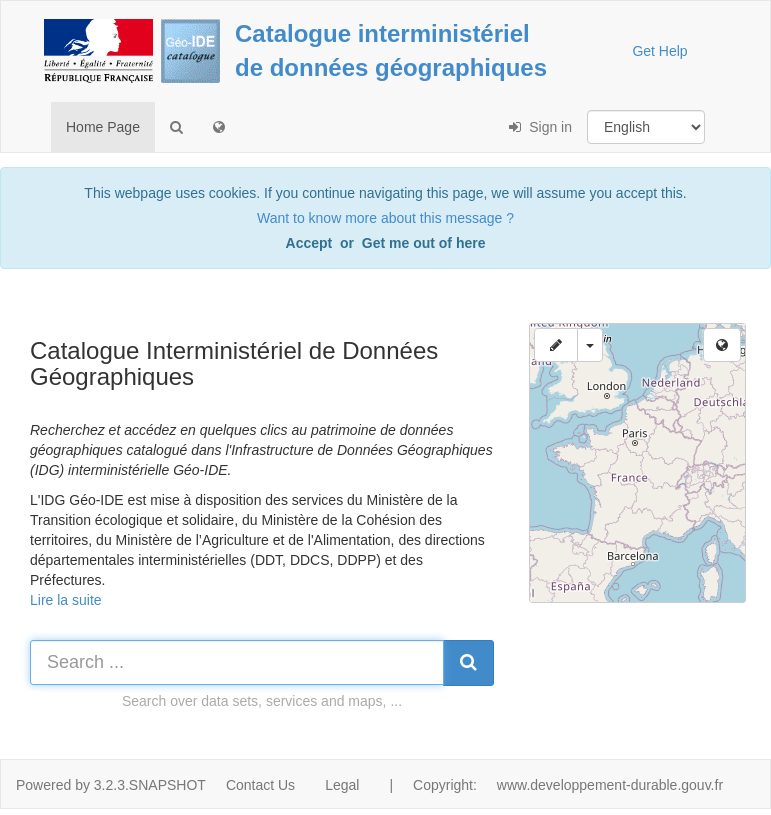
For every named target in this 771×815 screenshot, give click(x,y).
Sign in (540, 127)
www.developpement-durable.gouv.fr (610, 785)
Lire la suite (66, 600)
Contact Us (260, 785)
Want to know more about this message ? (385, 218)
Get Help (659, 51)
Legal (342, 785)
